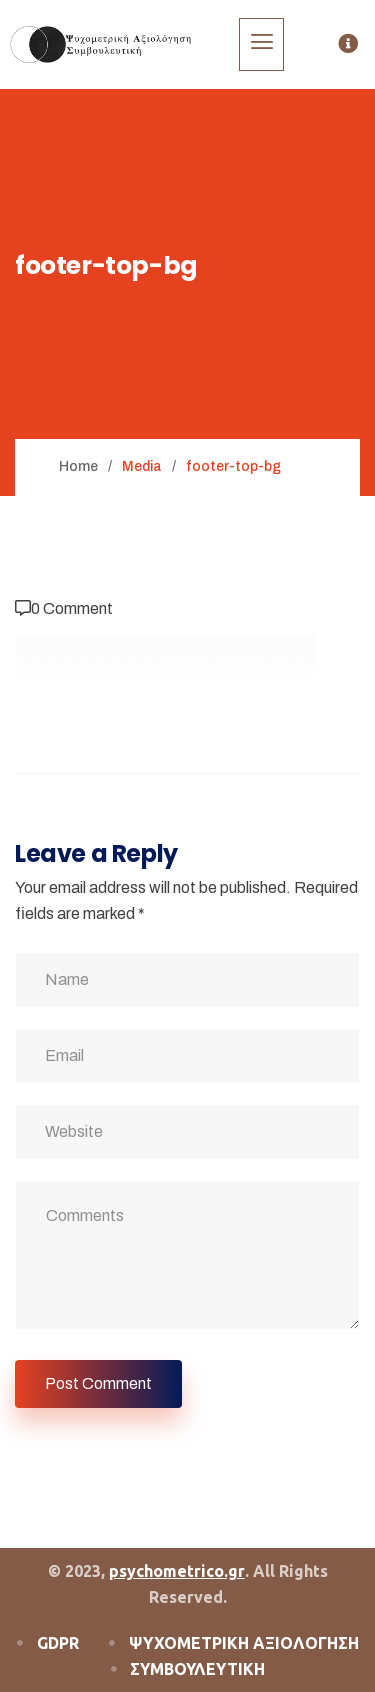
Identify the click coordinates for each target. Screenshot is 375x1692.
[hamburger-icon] (261, 45)
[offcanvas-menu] (348, 44)
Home (78, 466)
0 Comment (72, 608)
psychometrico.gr (177, 1571)
